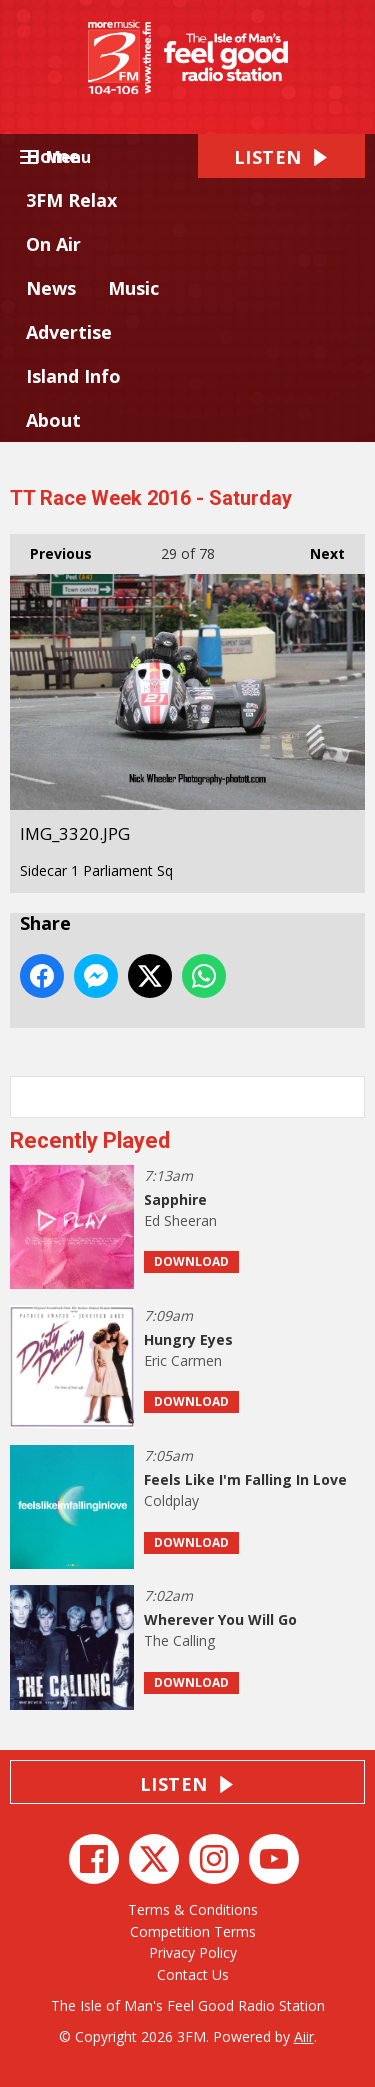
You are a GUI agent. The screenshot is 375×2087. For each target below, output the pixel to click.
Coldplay (171, 1500)
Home (53, 156)
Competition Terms (193, 1931)
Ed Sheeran (180, 1220)
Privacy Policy (193, 1952)
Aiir (304, 2036)
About (53, 420)
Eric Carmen (183, 1360)
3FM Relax (71, 200)
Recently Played (90, 1140)
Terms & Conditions (193, 1909)
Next (317, 548)
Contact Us (193, 1974)
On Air (53, 244)
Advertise (69, 332)
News (51, 288)
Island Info (73, 376)
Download (191, 1261)
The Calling (179, 1640)
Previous (51, 548)
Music (133, 288)
